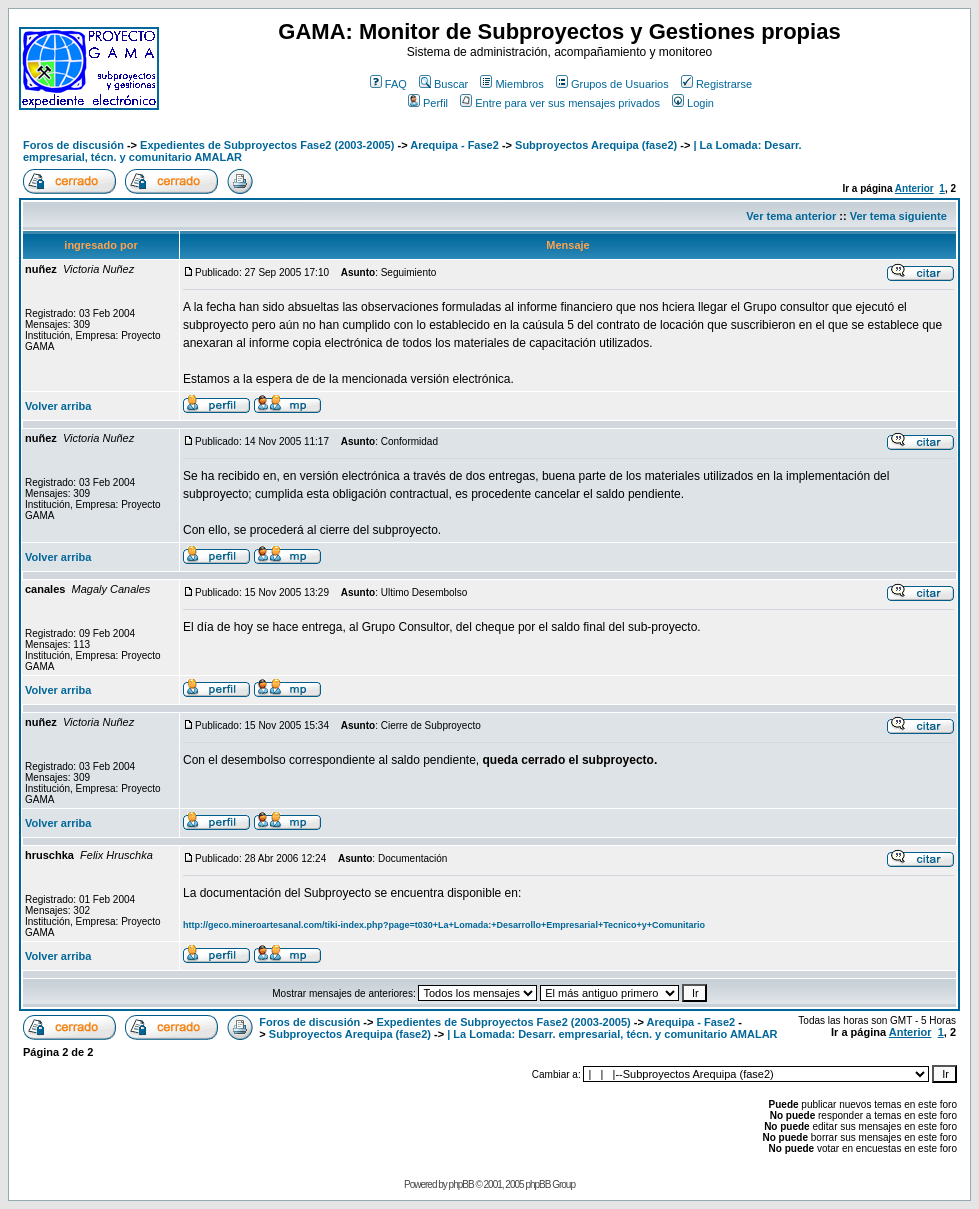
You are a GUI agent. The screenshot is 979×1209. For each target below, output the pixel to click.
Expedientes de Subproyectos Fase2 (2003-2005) (267, 145)
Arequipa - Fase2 (454, 145)
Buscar (443, 84)
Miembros (511, 84)
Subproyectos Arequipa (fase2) (596, 145)
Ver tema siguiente (898, 216)
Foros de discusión (73, 145)
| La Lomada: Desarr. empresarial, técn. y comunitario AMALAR (612, 1034)
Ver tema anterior (791, 216)
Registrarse (716, 84)
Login (693, 103)
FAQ (388, 84)
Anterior (914, 188)
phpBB (461, 1184)
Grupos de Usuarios (612, 84)
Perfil (428, 103)
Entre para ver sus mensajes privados (560, 103)
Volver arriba (58, 406)
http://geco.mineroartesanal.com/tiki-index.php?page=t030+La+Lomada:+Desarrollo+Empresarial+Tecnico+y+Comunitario (444, 925)
